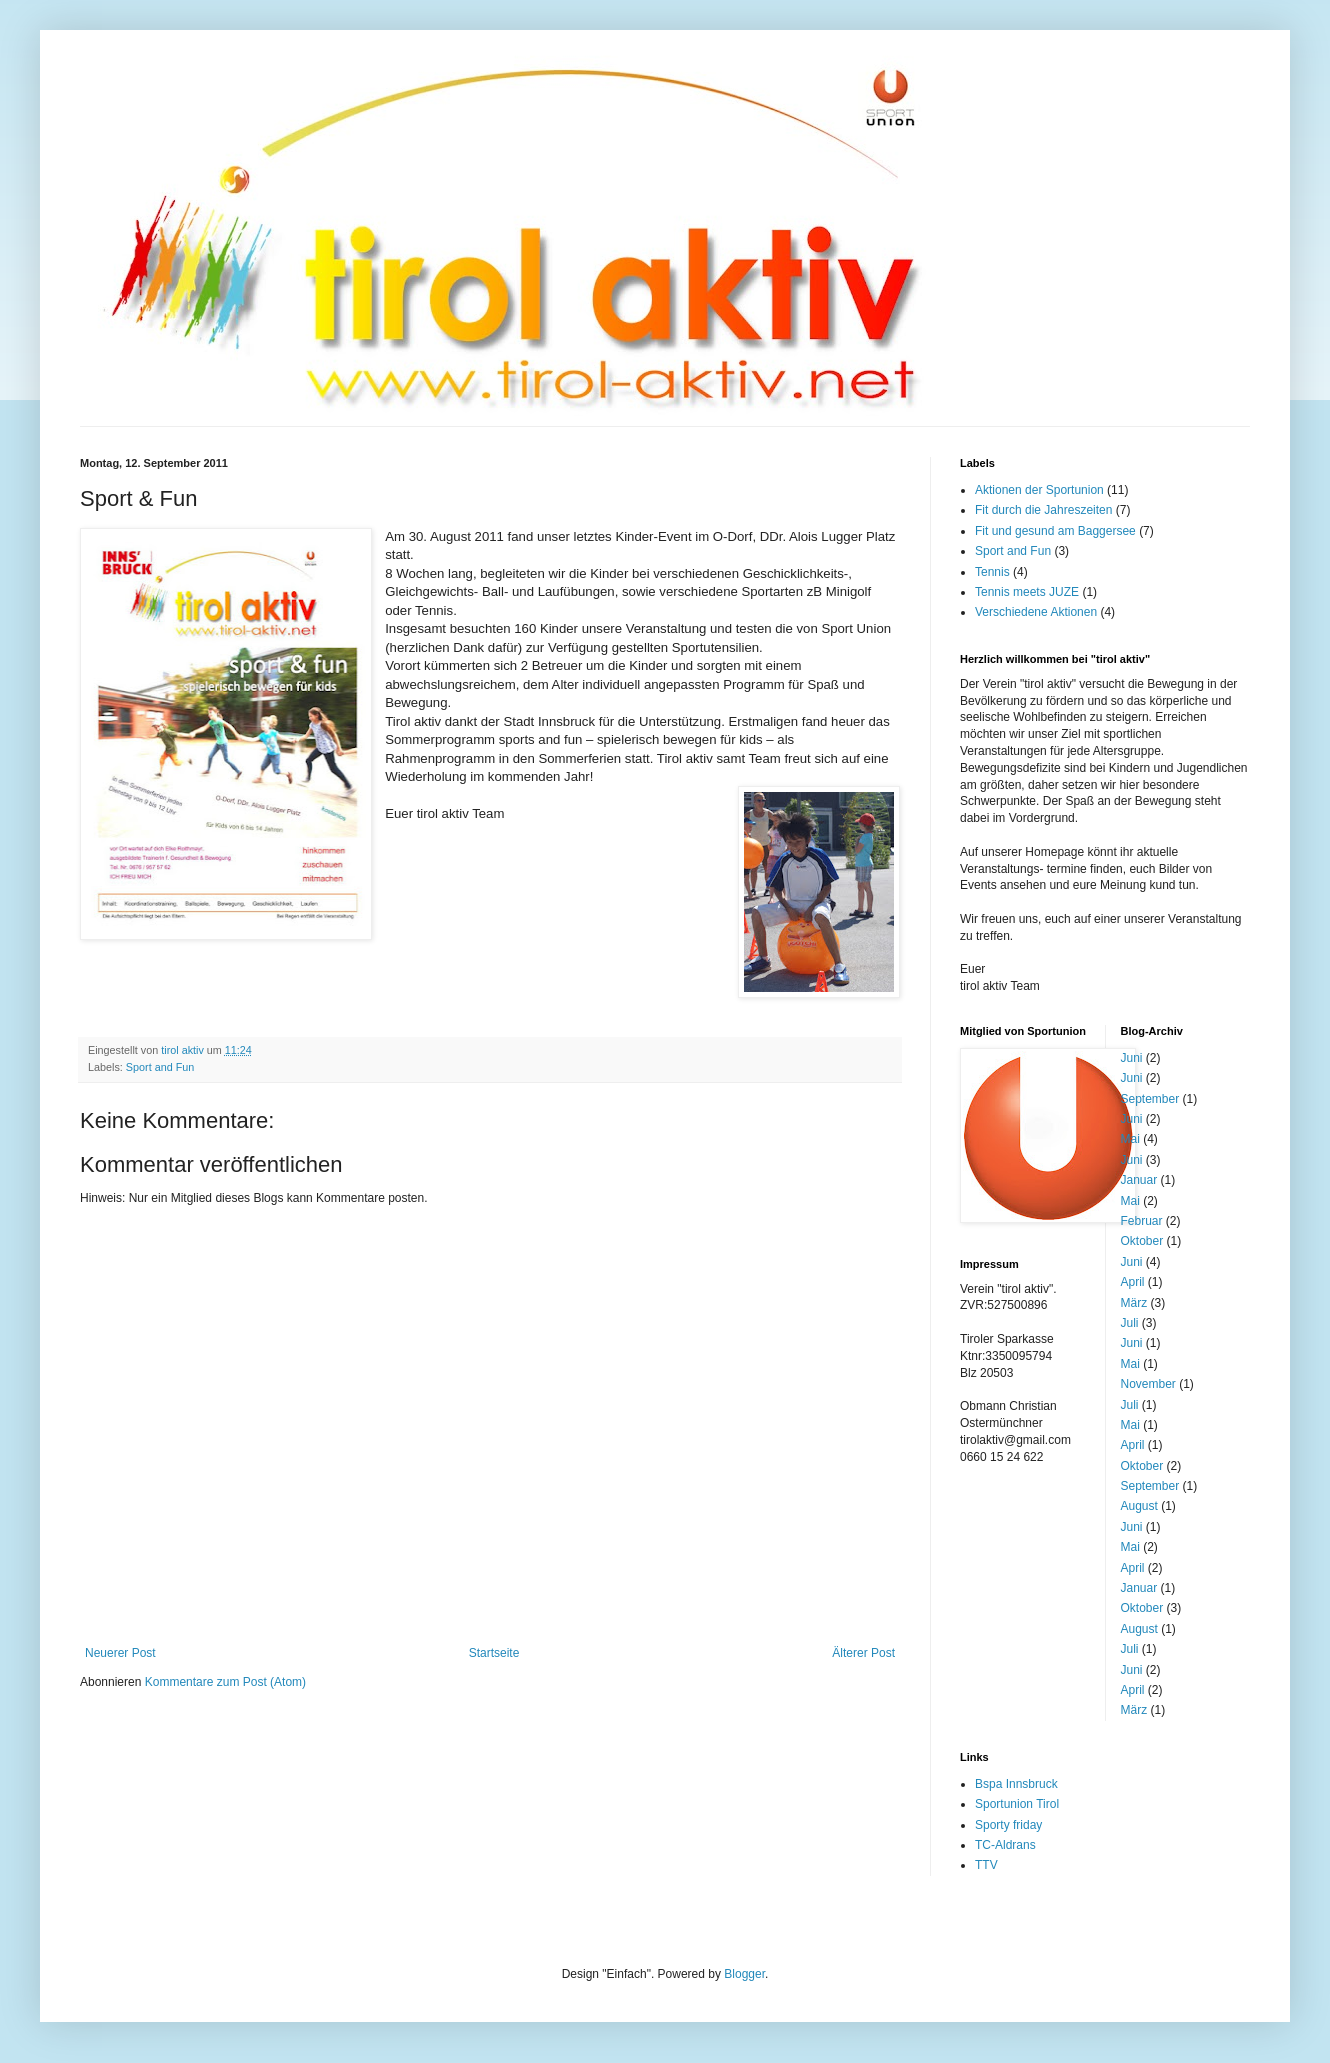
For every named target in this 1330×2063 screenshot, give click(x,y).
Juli (1130, 1323)
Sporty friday (1008, 1825)
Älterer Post (863, 1653)
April (1133, 1282)
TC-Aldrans (1005, 1845)
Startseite (494, 1653)
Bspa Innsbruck (1016, 1784)
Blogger (744, 1974)
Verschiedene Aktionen (1036, 612)
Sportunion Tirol (1017, 1804)
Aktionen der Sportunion (1039, 490)
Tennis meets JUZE (1027, 592)
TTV (986, 1865)
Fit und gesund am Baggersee (1055, 531)
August (1139, 1506)
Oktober (1142, 1241)
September (1150, 1099)
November (1148, 1384)
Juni (1132, 1058)
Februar (1142, 1221)
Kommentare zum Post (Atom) (225, 1682)
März (1134, 1303)
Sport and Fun (160, 1067)
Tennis (992, 572)
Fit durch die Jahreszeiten (1043, 510)
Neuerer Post (120, 1653)
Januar (1139, 1180)
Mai (1130, 1139)
